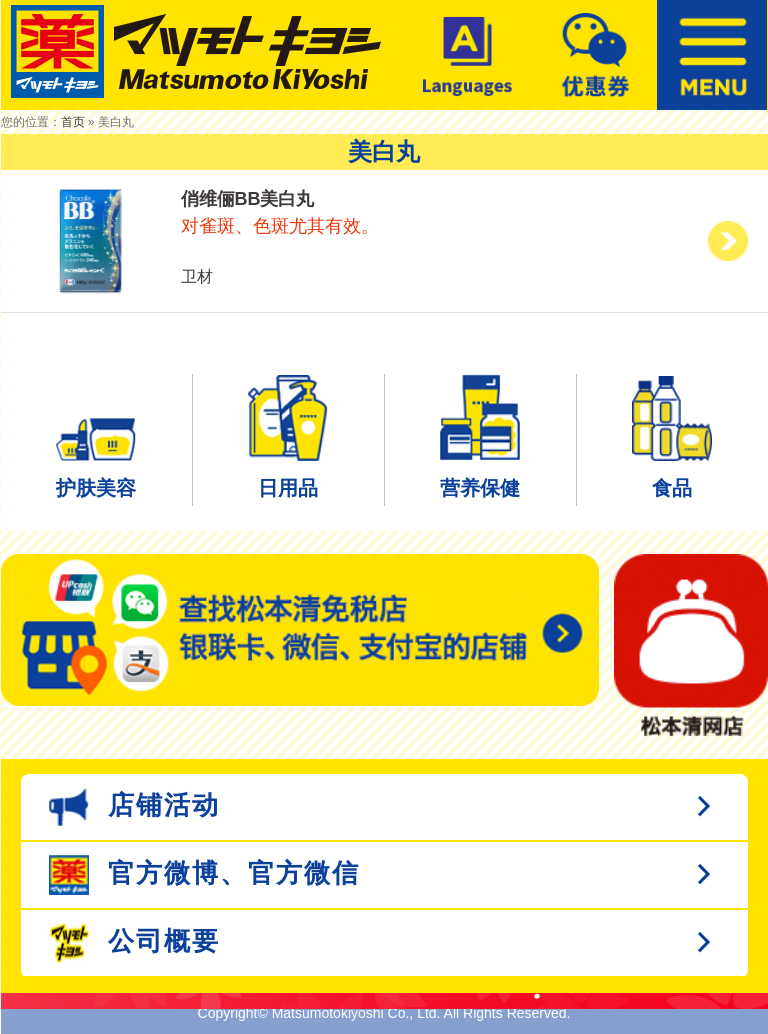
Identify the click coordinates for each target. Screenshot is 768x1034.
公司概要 (134, 943)
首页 (73, 122)
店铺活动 (134, 807)
